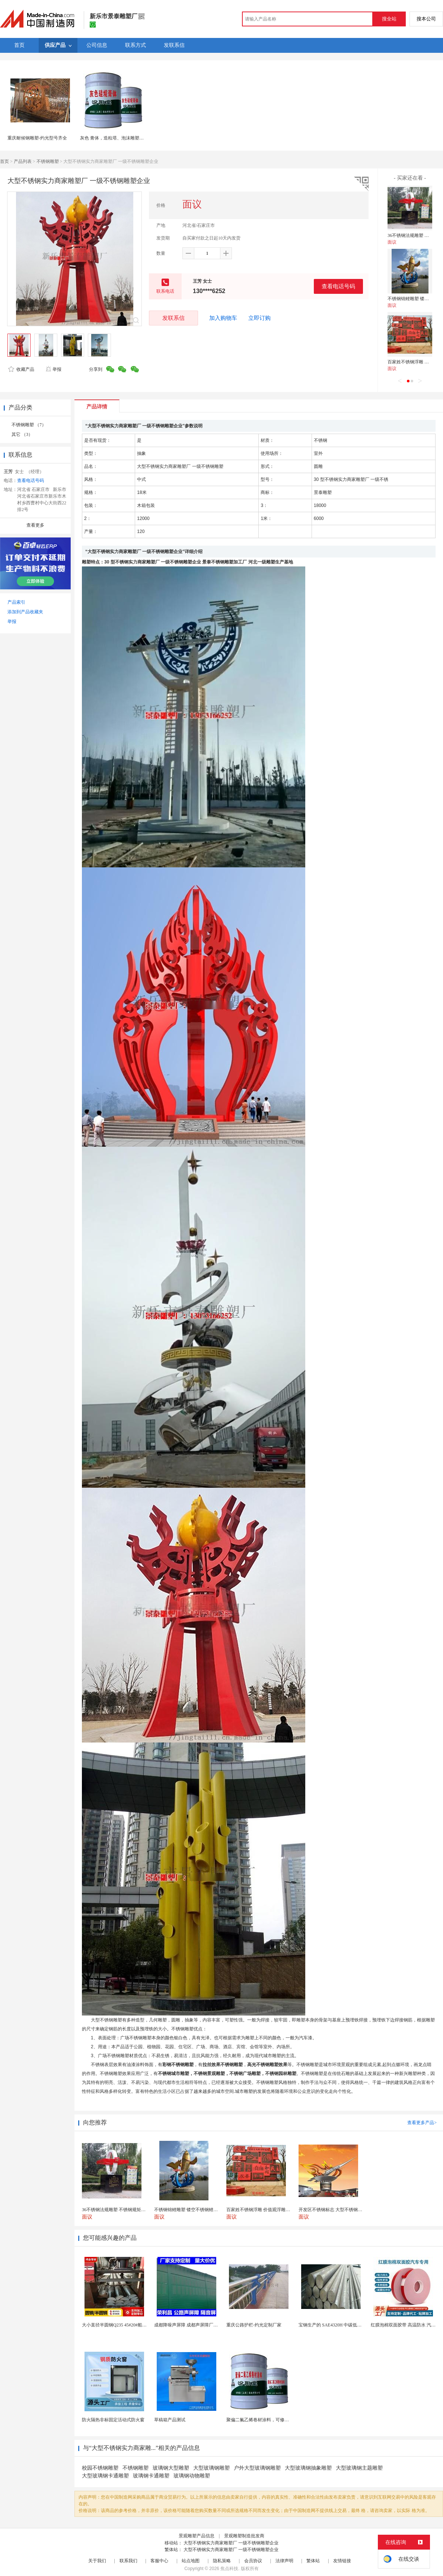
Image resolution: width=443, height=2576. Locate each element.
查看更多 (35, 525)
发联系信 (173, 318)
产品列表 (23, 161)
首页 (4, 161)
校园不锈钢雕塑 (100, 2468)
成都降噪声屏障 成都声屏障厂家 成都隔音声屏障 (202, 2325)
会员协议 (253, 2560)
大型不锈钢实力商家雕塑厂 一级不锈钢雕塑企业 (231, 2543)
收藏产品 (21, 369)
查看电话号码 (338, 286)
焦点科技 (229, 2568)
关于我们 (97, 2560)
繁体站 (313, 2560)
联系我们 (128, 2560)
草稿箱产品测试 (169, 2419)
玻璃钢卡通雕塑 (151, 2476)
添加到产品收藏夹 (25, 611)
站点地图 (191, 2560)
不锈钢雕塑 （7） (29, 424)
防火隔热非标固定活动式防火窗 (113, 2419)
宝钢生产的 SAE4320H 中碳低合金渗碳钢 (339, 2325)
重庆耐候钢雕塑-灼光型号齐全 (37, 138)
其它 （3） (22, 434)
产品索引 (16, 602)
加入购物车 (223, 318)
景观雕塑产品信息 (196, 2535)
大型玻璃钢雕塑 (211, 2468)
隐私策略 (222, 2560)
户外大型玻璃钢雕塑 (257, 2468)
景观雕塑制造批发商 (244, 2535)
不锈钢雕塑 (47, 161)
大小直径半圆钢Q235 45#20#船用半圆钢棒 (123, 2325)
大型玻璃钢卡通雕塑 (105, 2476)
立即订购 (259, 318)
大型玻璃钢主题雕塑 (359, 2468)
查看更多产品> (422, 2122)
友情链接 (342, 2560)
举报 (53, 369)
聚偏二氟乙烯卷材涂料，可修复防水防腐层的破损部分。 (282, 2419)
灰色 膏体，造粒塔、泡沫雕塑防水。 (116, 138)
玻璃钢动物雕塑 (191, 2476)
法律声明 (284, 2560)
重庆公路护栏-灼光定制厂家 (253, 2325)
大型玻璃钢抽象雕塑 (308, 2468)
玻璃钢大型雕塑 (171, 2468)
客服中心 (159, 2560)
